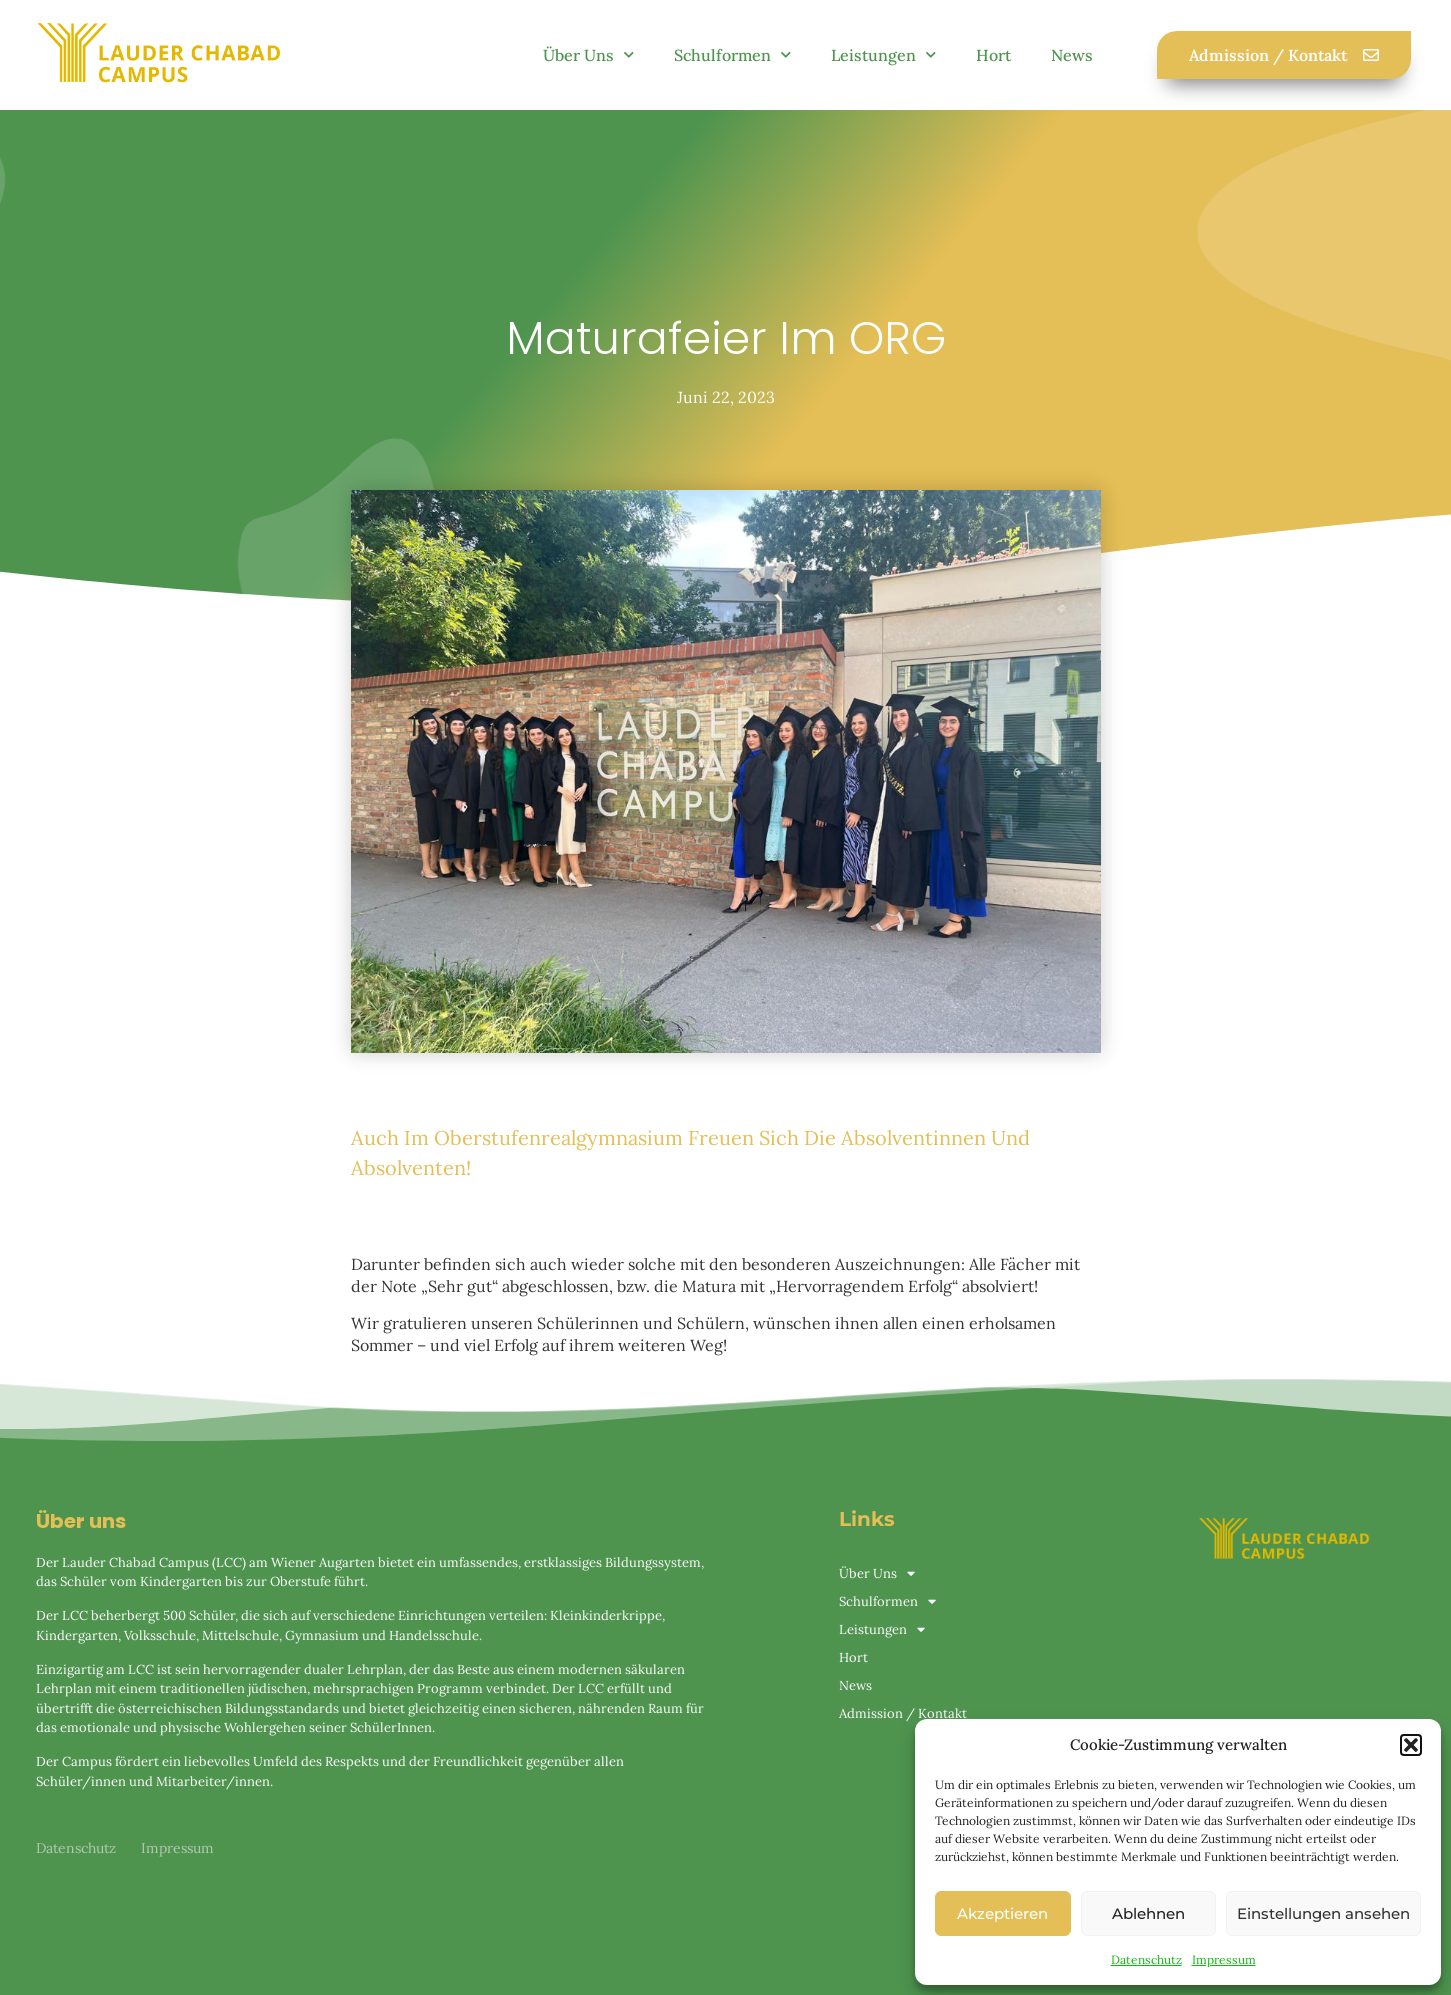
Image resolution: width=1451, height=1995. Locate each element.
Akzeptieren (1002, 1913)
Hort (993, 55)
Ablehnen (1148, 1913)
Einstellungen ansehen (1323, 1913)
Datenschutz (1146, 1959)
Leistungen (883, 54)
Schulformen (732, 54)
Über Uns (588, 54)
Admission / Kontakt (903, 1713)
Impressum (1224, 1959)
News (1072, 55)
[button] (1411, 1745)
